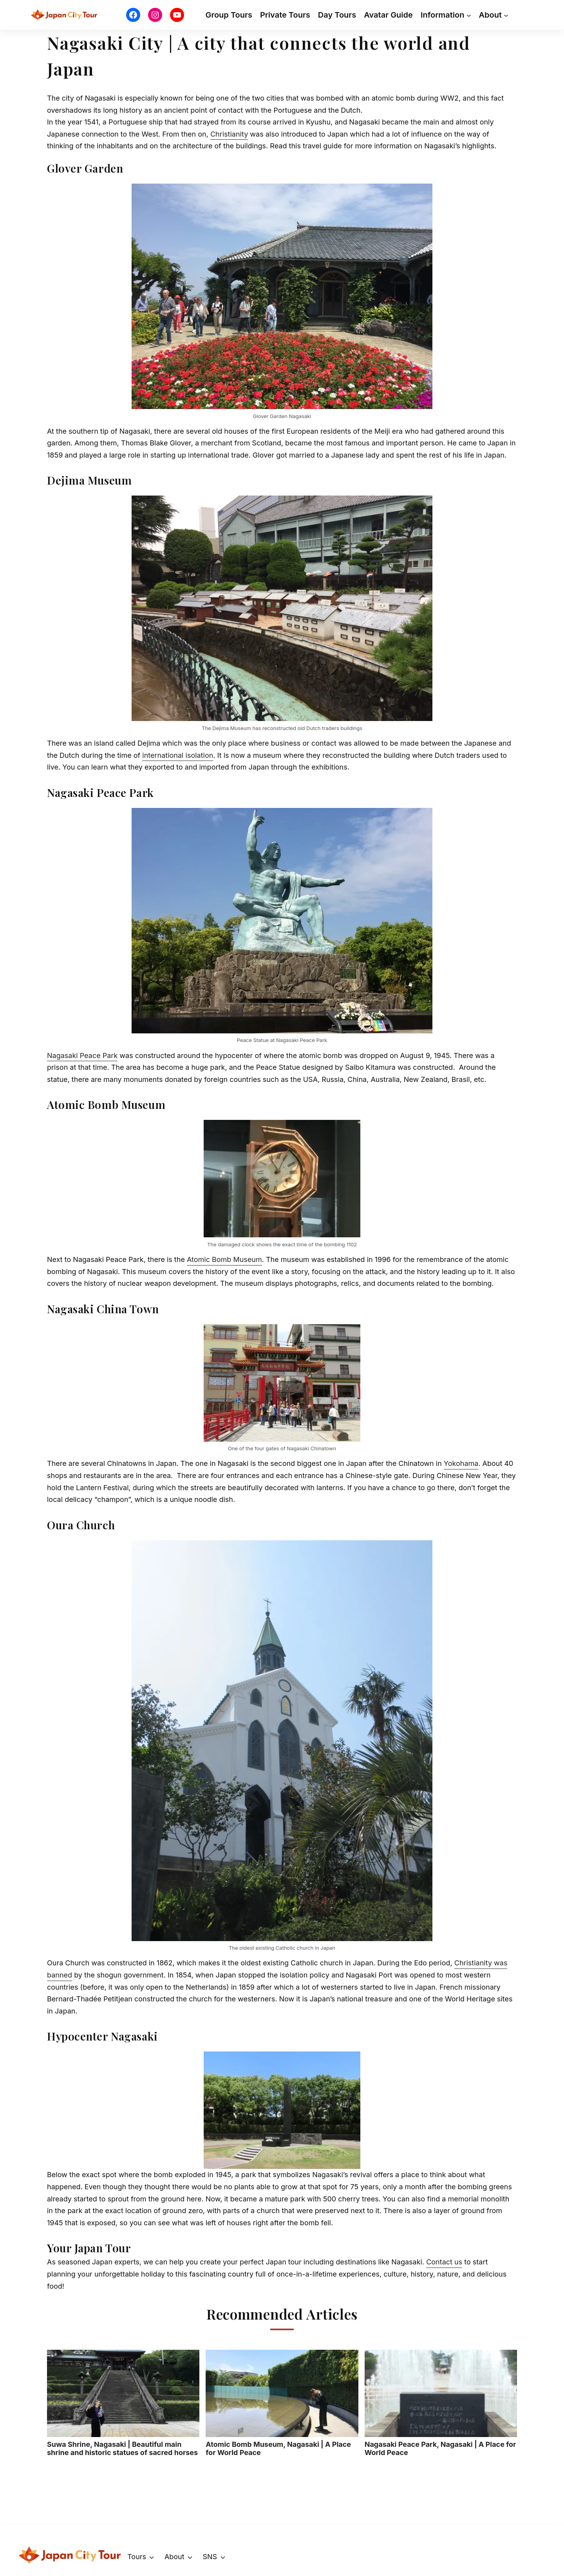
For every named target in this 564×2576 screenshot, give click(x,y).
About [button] (174, 2557)
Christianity (229, 134)
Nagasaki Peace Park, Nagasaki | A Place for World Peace (441, 2403)
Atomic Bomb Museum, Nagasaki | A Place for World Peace (282, 2403)
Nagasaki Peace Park (82, 1055)
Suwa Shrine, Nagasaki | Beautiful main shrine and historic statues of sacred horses (123, 2403)
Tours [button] (136, 2557)
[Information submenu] (468, 15)
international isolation (177, 755)
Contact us (444, 2262)
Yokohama (461, 1463)
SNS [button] (209, 2557)
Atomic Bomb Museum (224, 1259)
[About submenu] (506, 15)
